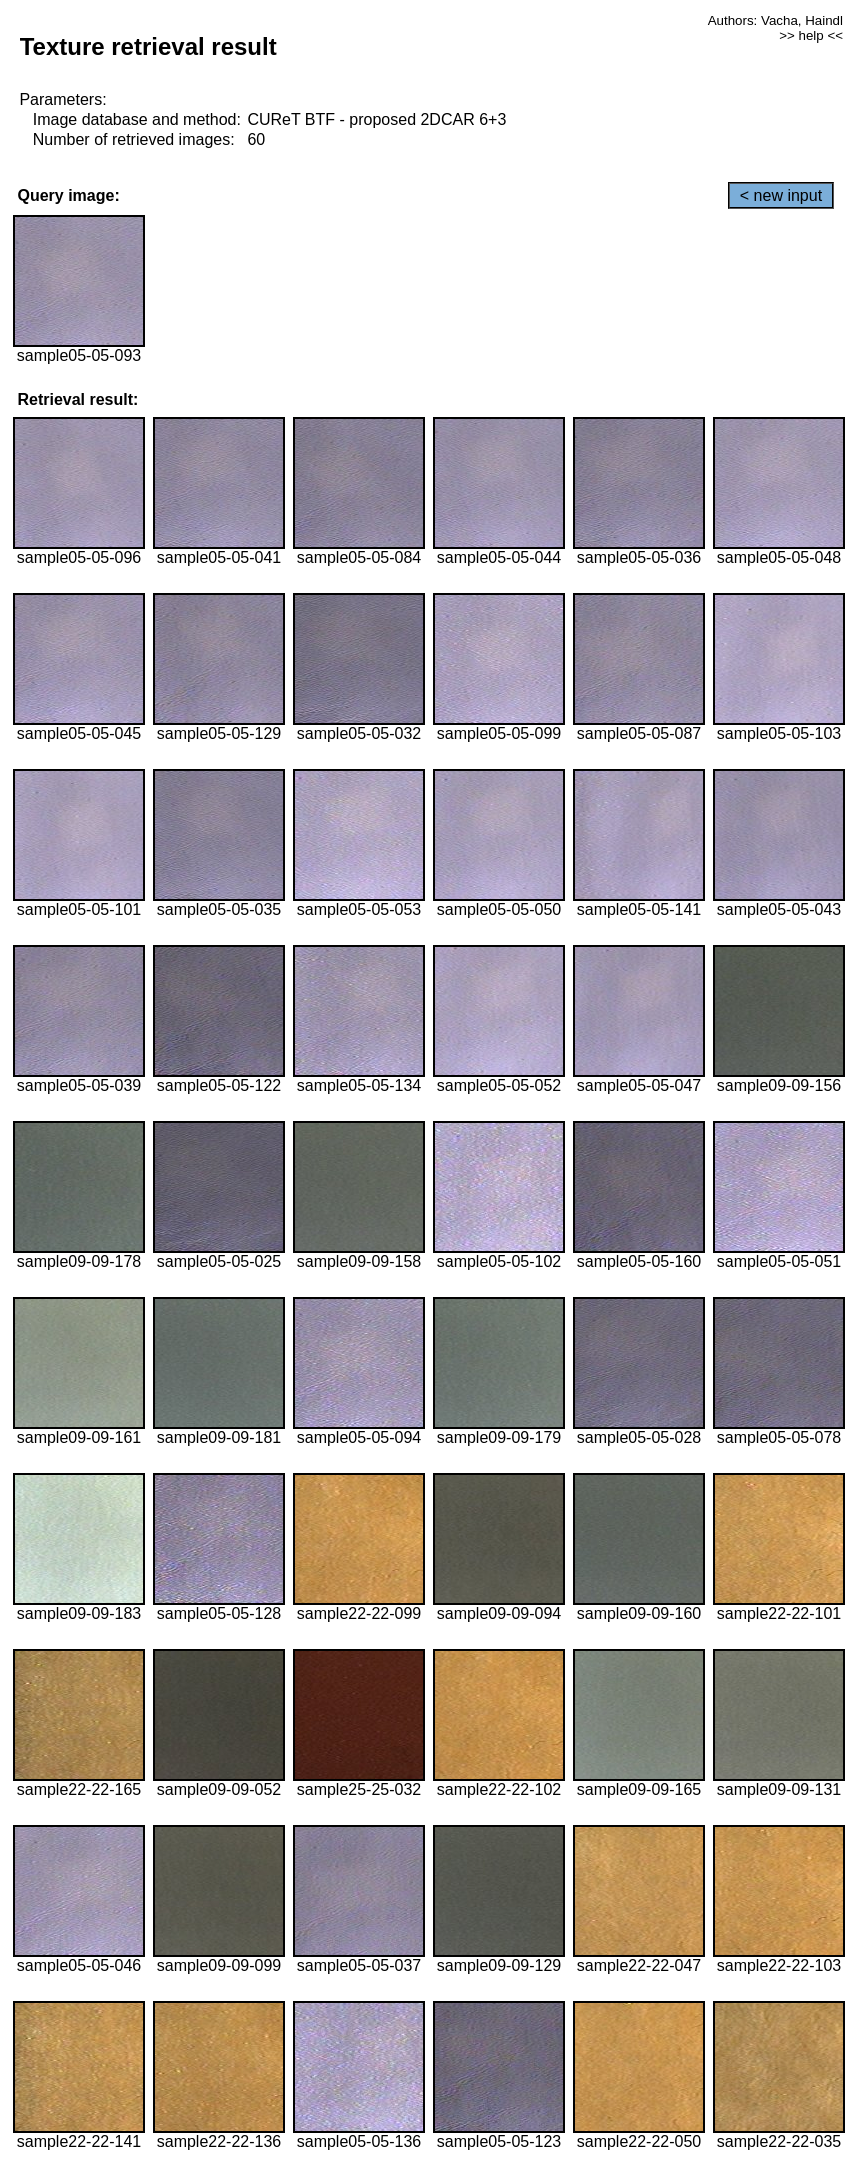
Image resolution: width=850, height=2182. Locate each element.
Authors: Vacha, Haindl (775, 20)
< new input (781, 195)
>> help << (811, 35)
